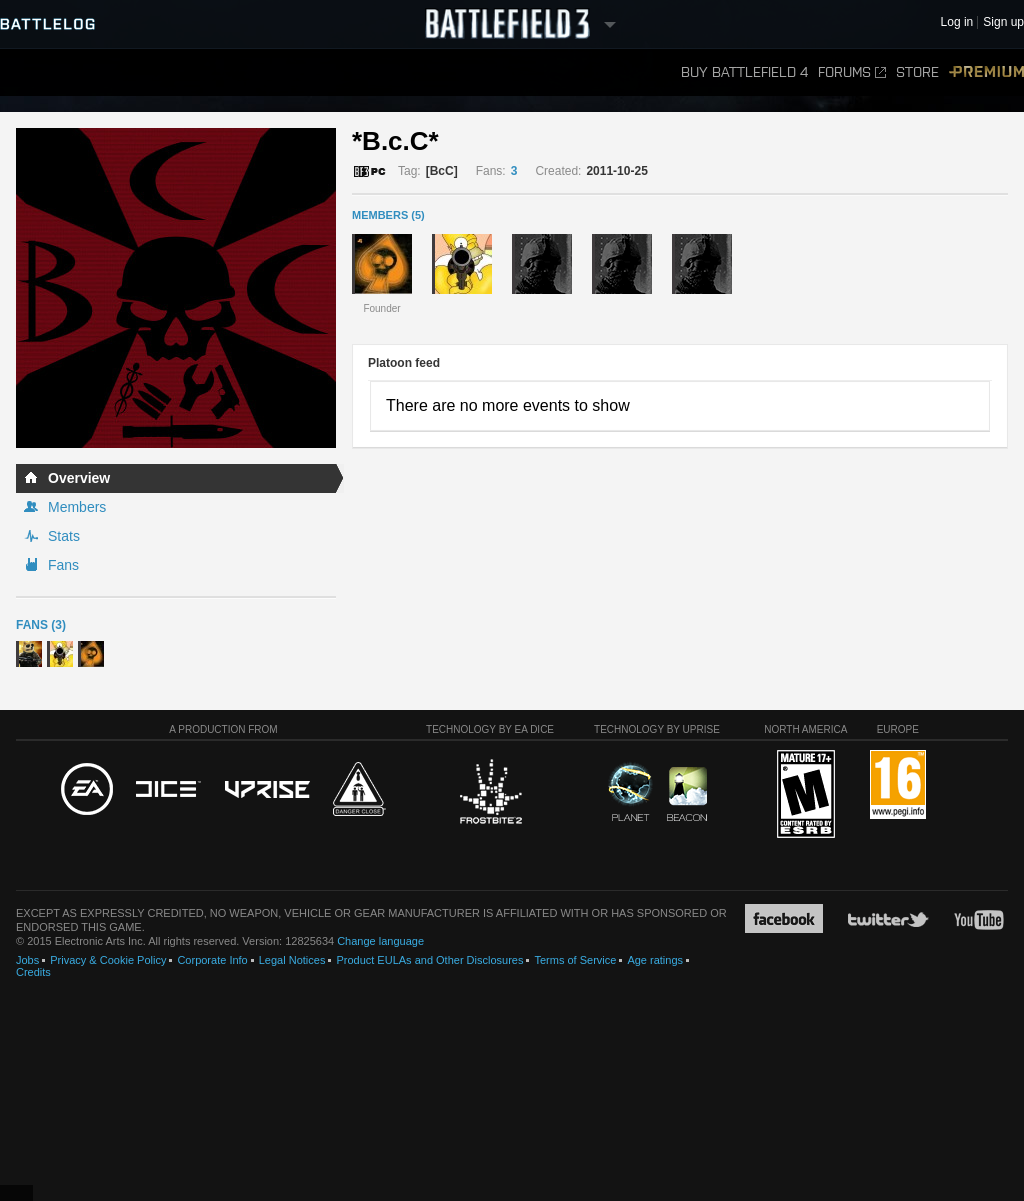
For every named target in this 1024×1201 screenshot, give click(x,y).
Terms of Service (575, 960)
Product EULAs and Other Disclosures (429, 960)
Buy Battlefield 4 (744, 72)
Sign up (1003, 22)
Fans (63, 565)
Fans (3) (41, 625)
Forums (852, 72)
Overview (79, 478)
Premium (986, 72)
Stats (64, 536)
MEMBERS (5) (388, 215)
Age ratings (655, 960)
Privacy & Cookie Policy (108, 960)
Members (77, 507)
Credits (33, 972)
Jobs (27, 960)
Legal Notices (292, 960)
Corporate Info (212, 960)
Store (917, 72)
